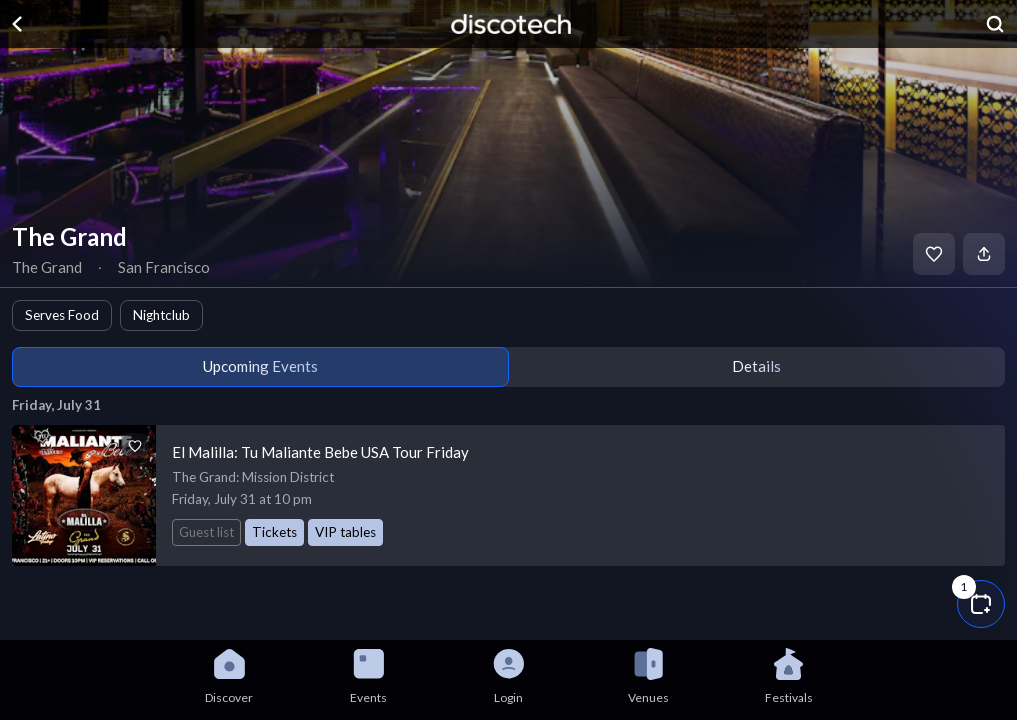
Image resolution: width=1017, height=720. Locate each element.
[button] (981, 604)
